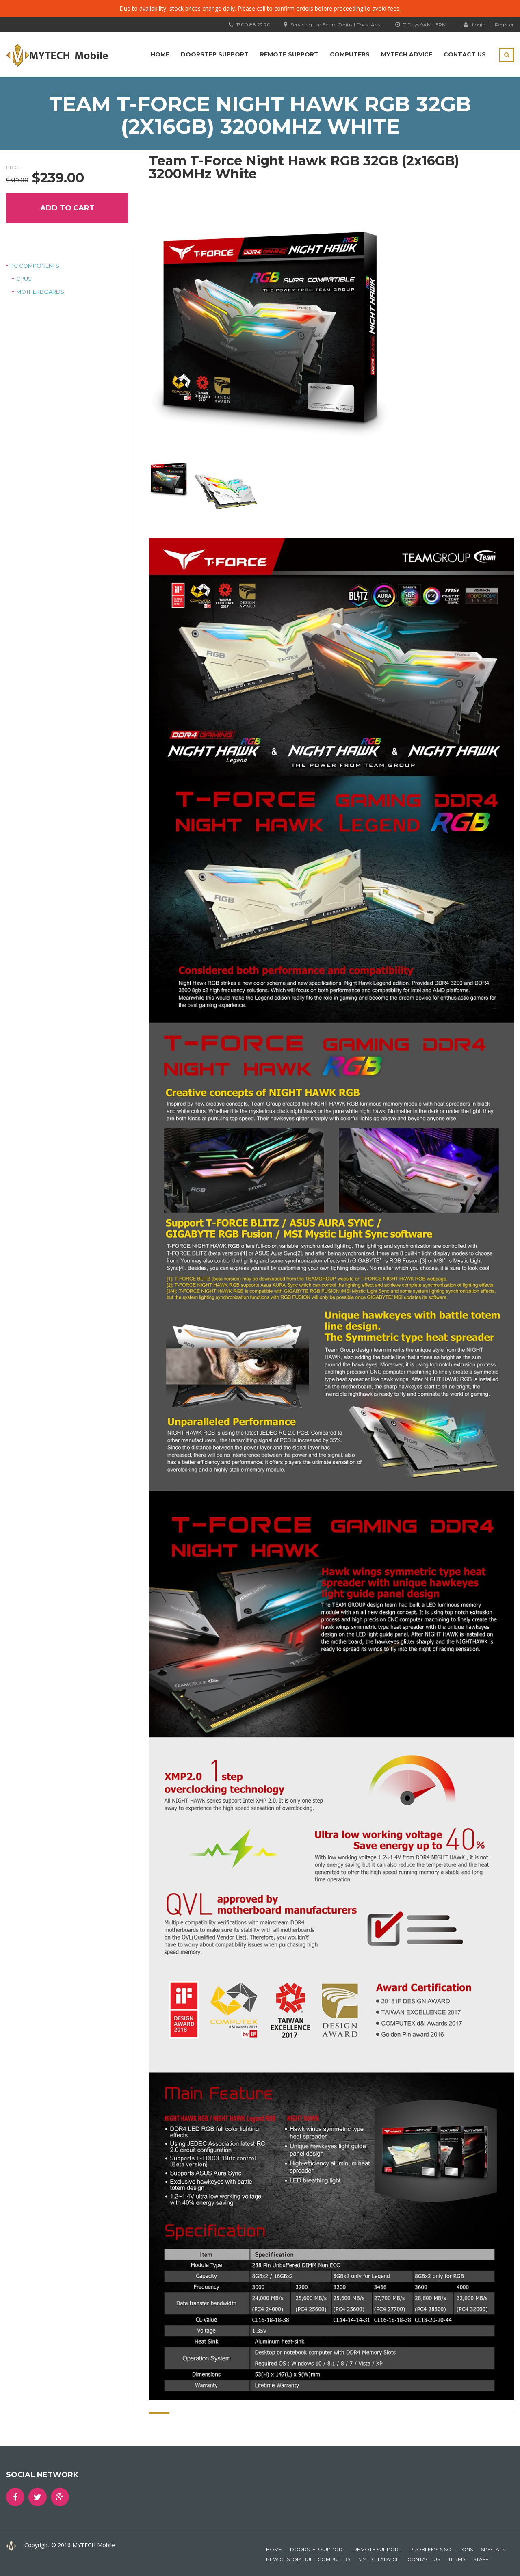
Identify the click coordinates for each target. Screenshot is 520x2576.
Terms (456, 2559)
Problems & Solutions (441, 2549)
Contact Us (465, 54)
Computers (350, 54)
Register (504, 24)
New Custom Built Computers (308, 2559)
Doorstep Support (215, 54)
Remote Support (289, 54)
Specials (493, 2549)
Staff (480, 2559)
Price (14, 167)
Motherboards (40, 291)
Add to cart (67, 207)
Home (160, 54)
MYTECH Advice (406, 54)
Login (474, 24)
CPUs (24, 278)
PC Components (34, 265)
